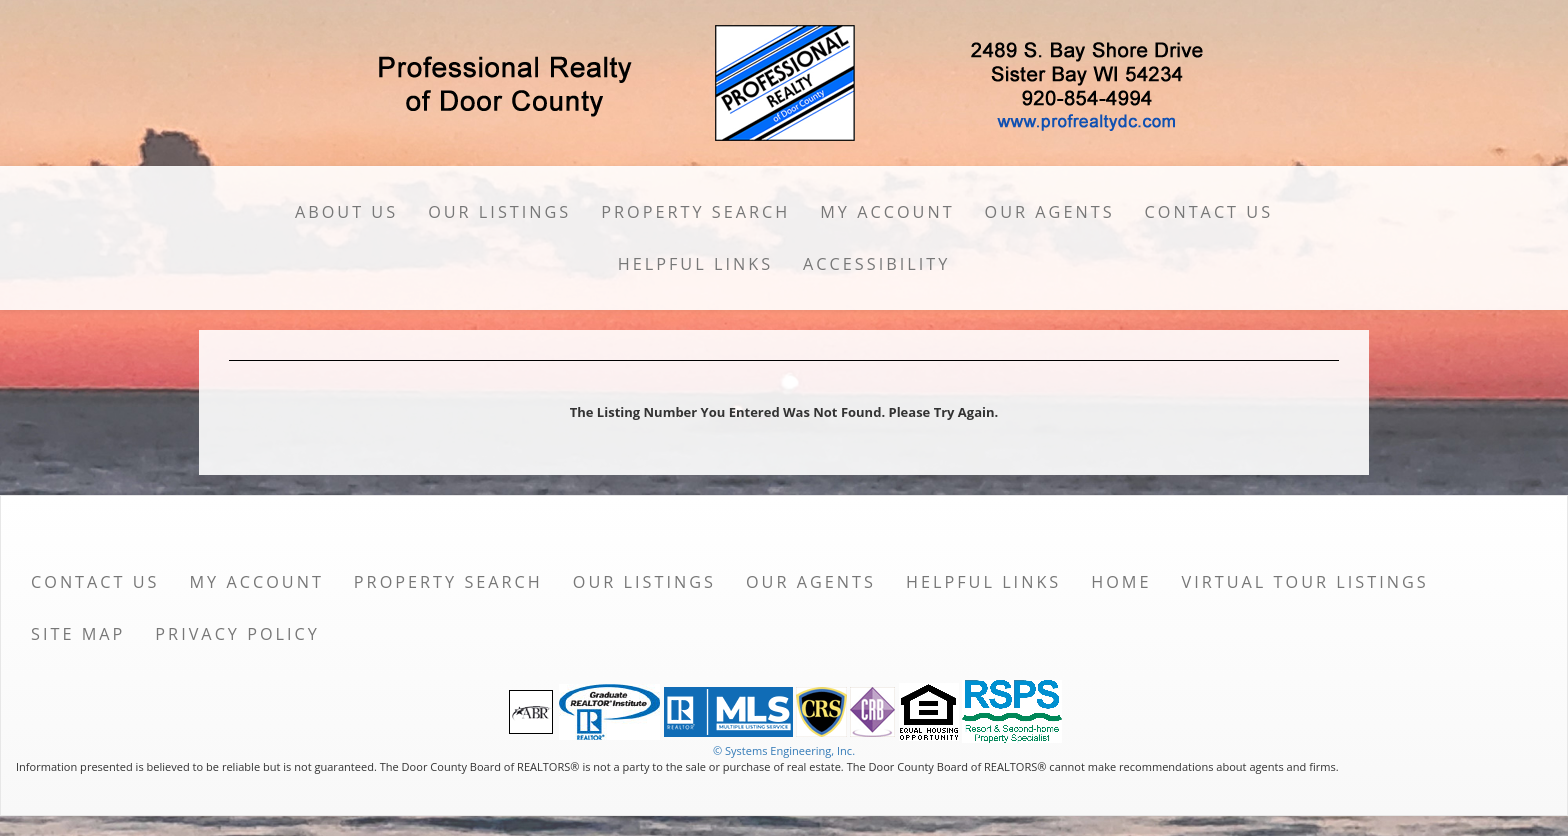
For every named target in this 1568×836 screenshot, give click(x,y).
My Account (887, 212)
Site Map (78, 634)
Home (1121, 582)
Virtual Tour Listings (1305, 582)
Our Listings (499, 212)
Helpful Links (695, 264)
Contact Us (1209, 212)
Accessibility (876, 264)
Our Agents (1050, 212)
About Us (346, 212)
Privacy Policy (237, 634)
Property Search (695, 212)
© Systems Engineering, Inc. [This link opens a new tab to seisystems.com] (784, 750)
